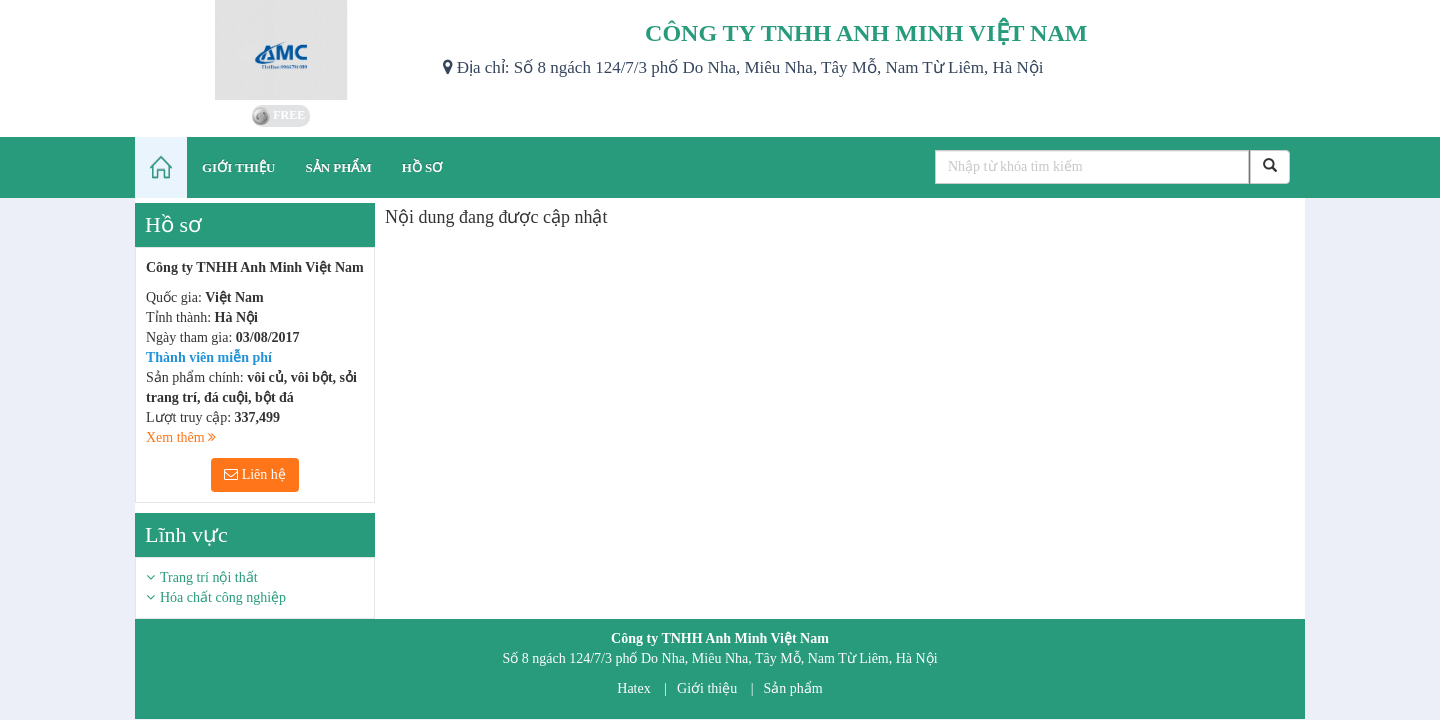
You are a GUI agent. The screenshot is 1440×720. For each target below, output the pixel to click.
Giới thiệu (707, 688)
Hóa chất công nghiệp (223, 597)
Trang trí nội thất (209, 577)
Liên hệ (255, 474)
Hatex (633, 688)
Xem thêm (181, 437)
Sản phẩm (793, 688)
